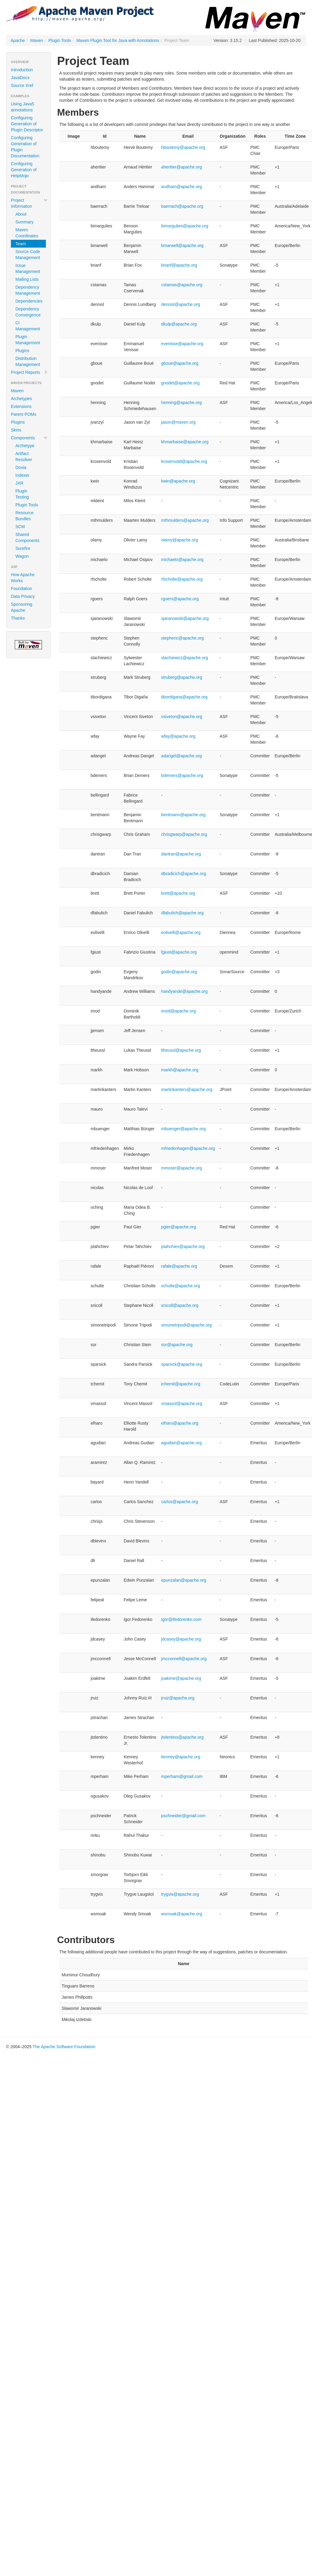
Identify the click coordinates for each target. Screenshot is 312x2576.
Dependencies (29, 301)
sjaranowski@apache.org (185, 618)
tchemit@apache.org (180, 1383)
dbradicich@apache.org (183, 873)
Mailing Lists (27, 279)
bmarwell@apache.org (182, 245)
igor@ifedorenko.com (181, 1619)
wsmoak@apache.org (181, 1913)
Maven (36, 40)
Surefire (22, 548)
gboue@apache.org (179, 363)
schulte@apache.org (180, 1285)
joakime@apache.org (181, 1678)
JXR (19, 483)
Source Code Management (27, 254)
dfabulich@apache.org (182, 912)
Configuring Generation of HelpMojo (24, 169)
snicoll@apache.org (179, 1305)
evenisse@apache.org (182, 343)
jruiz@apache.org (178, 1697)
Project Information (29, 203)
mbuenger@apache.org (183, 1128)
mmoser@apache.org (181, 1168)
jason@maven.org (178, 422)
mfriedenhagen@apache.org (188, 1148)
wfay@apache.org (178, 736)
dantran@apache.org (181, 854)
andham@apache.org (181, 186)
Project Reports (29, 372)
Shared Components (27, 537)
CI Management (27, 325)
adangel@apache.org (181, 755)
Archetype (24, 445)
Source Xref (22, 85)
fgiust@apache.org (179, 952)
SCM (20, 526)
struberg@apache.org (181, 677)
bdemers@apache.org (182, 775)
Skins (16, 430)
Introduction (22, 69)
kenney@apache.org (180, 1756)
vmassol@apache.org (181, 1403)
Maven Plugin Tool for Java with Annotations (117, 40)
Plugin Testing (22, 494)
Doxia (20, 467)
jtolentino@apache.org (182, 1737)
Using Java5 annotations (22, 106)
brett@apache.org (178, 893)
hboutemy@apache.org (183, 147)
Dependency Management (27, 290)
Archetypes (21, 398)
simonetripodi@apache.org (186, 1325)
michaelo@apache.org (182, 559)
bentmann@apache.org (183, 814)
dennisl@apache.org (180, 304)
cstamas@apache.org (181, 284)
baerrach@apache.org (182, 206)
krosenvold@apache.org (184, 461)
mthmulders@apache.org (185, 520)
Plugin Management (27, 339)
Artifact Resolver (23, 456)
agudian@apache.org (181, 1442)
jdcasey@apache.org (181, 1639)
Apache (18, 40)
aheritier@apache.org (181, 167)
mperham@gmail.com (182, 1776)
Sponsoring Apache (21, 607)
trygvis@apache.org (180, 1894)
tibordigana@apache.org (184, 697)
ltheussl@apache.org (181, 1050)
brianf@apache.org (179, 265)
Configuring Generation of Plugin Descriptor (27, 123)
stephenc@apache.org (182, 638)
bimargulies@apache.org (184, 225)
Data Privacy (23, 596)
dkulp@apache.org (179, 324)
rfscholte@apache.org (182, 579)
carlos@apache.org (179, 1501)
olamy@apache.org (179, 539)
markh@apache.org (179, 1069)
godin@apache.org (179, 971)
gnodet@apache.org (180, 382)
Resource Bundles (24, 515)
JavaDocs (20, 77)
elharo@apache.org (179, 1423)
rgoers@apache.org (180, 598)
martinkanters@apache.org (186, 1089)
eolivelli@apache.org (181, 932)
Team (20, 243)
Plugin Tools (59, 40)
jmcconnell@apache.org (184, 1658)
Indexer (22, 475)
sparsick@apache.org (181, 1364)
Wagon (22, 556)
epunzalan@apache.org (183, 1580)
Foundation (21, 588)
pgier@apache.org (178, 1226)
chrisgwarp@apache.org (184, 834)
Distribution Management (27, 361)
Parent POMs (23, 414)
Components (29, 437)
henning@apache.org (181, 402)
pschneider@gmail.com (183, 1815)
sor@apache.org (177, 1344)
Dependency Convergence (27, 311)
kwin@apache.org (178, 481)
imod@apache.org (178, 1011)
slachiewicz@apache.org (184, 657)
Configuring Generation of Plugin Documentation (25, 146)
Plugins (22, 350)
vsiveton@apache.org (181, 716)
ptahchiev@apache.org (183, 1246)
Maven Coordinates (26, 232)
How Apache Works (23, 577)
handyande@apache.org (184, 991)
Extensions (21, 406)
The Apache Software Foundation (64, 2046)
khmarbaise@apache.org (185, 441)
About (21, 214)
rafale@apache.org (179, 1266)
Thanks (18, 618)
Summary (24, 222)
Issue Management (27, 268)
